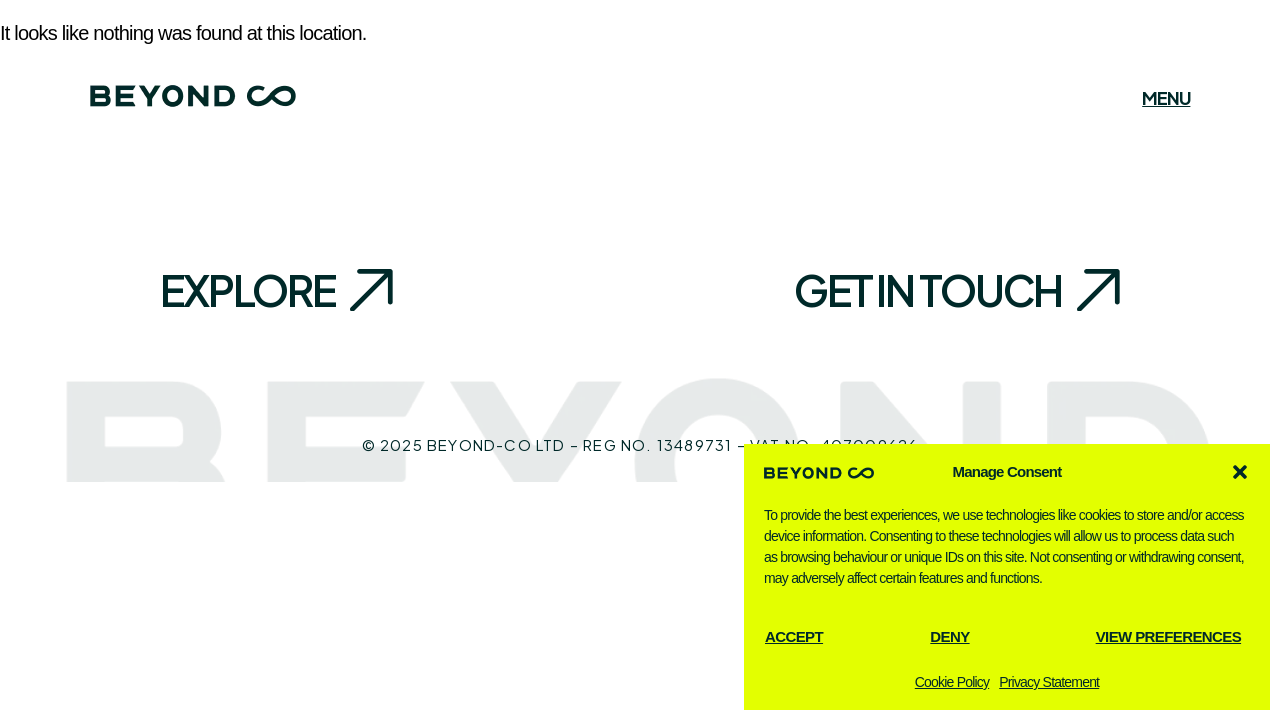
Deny (949, 636)
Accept (794, 636)
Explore (247, 289)
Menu (1166, 98)
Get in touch (928, 289)
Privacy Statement (1049, 682)
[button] (1240, 472)
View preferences (1168, 636)
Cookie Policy (952, 682)
